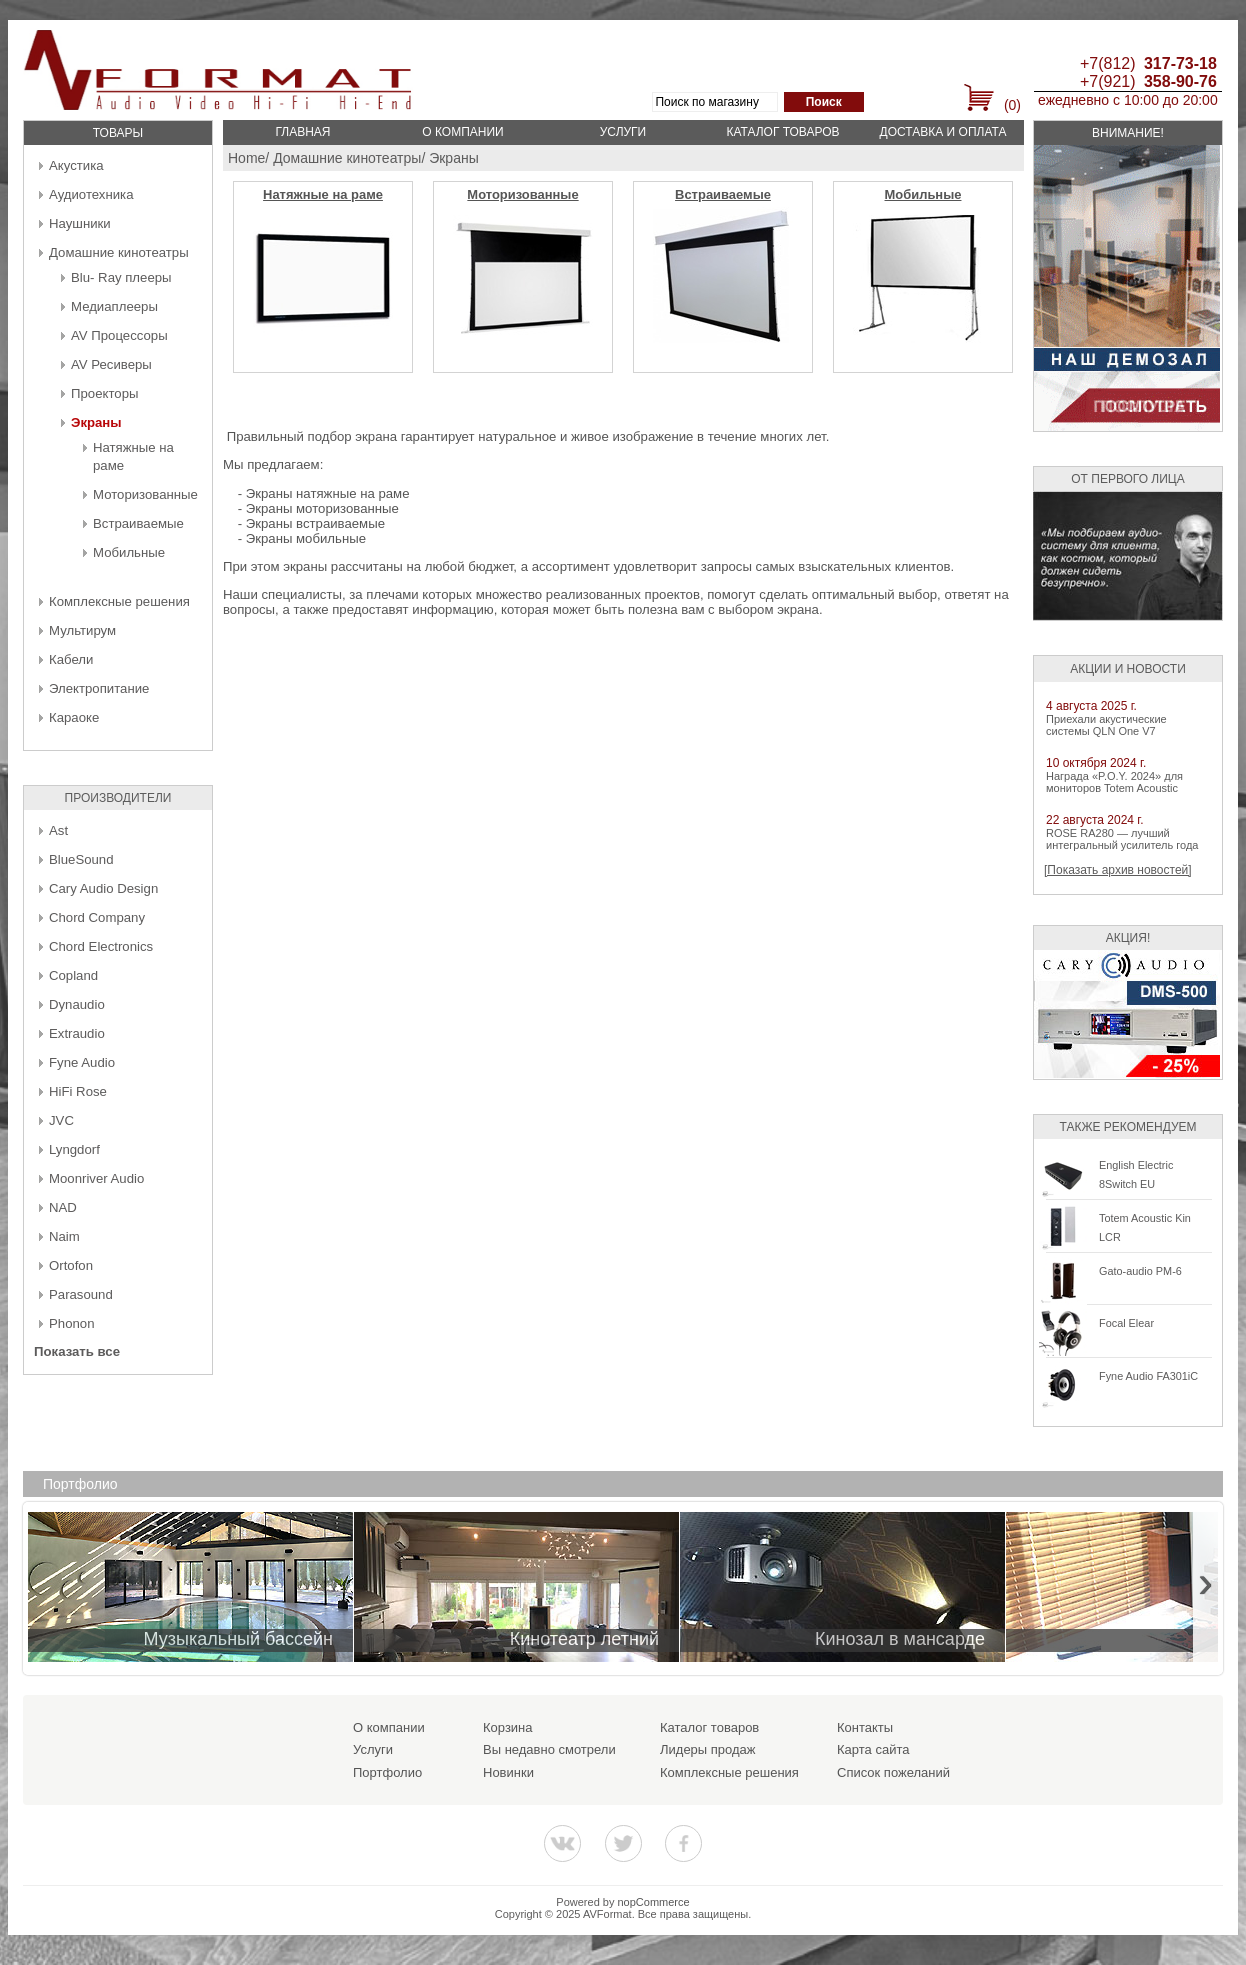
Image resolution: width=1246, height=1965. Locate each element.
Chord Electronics (101, 946)
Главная (302, 132)
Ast (58, 830)
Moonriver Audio (96, 1178)
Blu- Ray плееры (121, 277)
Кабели (71, 659)
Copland (73, 975)
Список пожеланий (893, 1772)
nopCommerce (654, 1902)
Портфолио (387, 1772)
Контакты (865, 1727)
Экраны (96, 422)
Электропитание (99, 688)
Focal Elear (1126, 1323)
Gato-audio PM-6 (1140, 1271)
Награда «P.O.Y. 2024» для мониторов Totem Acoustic (1114, 782)
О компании (462, 132)
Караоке (74, 717)
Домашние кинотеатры (119, 252)
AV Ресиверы (111, 364)
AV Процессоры (119, 335)
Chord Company (97, 917)
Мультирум (82, 630)
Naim (64, 1236)
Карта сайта (873, 1749)
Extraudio (77, 1033)
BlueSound (81, 859)
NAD (63, 1207)
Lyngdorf (74, 1149)
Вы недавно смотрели (549, 1749)
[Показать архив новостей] (1118, 870)
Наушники (80, 223)
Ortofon (71, 1265)
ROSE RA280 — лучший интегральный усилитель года (1122, 839)
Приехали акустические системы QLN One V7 (1106, 725)
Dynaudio (77, 1004)
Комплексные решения (119, 601)
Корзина (508, 1727)
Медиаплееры (114, 306)
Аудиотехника (91, 194)
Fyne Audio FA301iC (1148, 1376)
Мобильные (129, 552)
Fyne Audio (82, 1062)
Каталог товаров (782, 132)
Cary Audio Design (103, 888)
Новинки (508, 1772)
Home (246, 158)
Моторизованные (145, 494)
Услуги (623, 132)
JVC (61, 1120)
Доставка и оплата (943, 132)
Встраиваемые (138, 523)
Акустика (76, 165)
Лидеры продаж (708, 1749)
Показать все (77, 1351)
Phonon (71, 1323)
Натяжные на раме (323, 194)
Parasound (81, 1294)
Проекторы (104, 393)
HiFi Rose (78, 1091)
